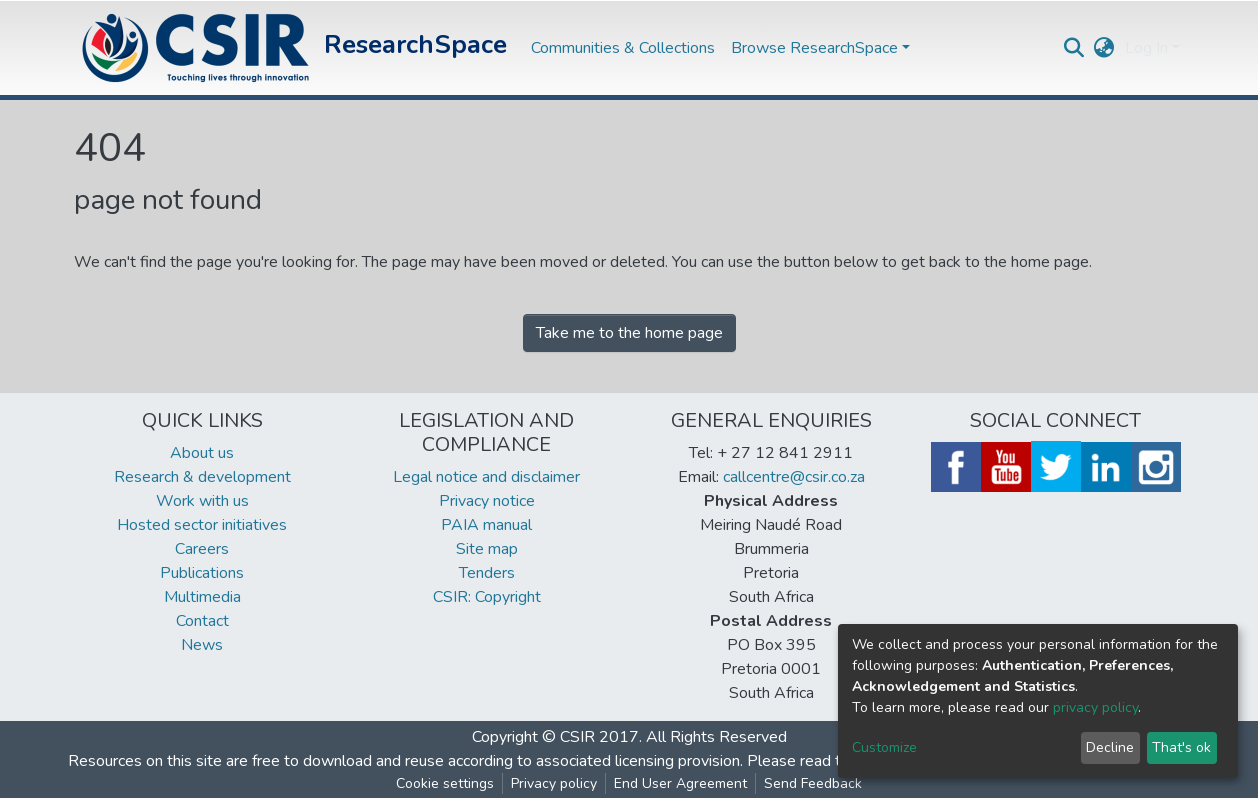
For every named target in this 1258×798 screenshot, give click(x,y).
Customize (884, 747)
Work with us (202, 501)
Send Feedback (813, 783)
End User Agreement (680, 783)
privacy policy (1095, 707)
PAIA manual (486, 525)
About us (202, 453)
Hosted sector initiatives (202, 525)
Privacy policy (554, 783)
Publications (202, 573)
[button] (1104, 48)
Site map (487, 549)
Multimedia (202, 597)
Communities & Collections (623, 48)
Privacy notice (487, 501)
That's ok (1181, 747)
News (202, 645)
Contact (202, 621)
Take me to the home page (629, 333)
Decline (1110, 747)
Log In (1146, 48)
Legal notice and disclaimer (486, 477)
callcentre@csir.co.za (794, 477)
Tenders (487, 573)
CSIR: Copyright (487, 597)
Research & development (202, 477)
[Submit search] (1074, 48)
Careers (202, 549)
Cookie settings (445, 783)
